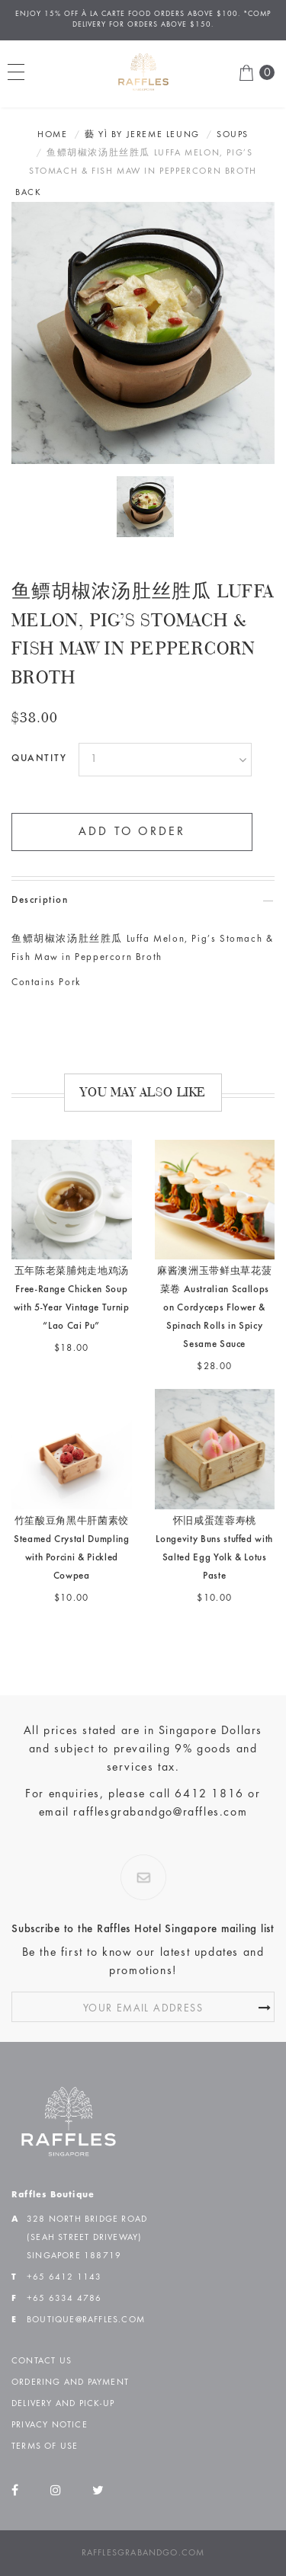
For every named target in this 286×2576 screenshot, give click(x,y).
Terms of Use (44, 2446)
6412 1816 (209, 1794)
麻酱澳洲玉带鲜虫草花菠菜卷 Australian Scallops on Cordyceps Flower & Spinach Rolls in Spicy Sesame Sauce (214, 1308)
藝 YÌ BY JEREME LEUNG (142, 134)
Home (52, 134)
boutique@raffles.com (86, 2320)
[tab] (143, 901)
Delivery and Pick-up (62, 2403)
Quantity (39, 759)
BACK (28, 192)
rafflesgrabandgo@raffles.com (160, 1812)
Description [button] (40, 901)
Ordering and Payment (70, 2382)
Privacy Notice (49, 2425)
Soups (233, 134)
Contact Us (41, 2361)
